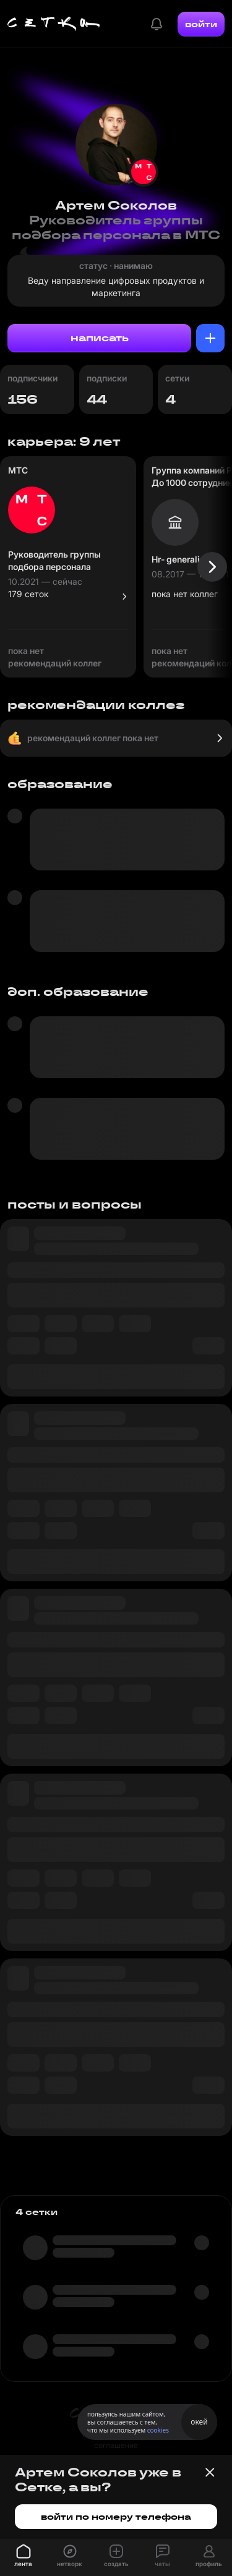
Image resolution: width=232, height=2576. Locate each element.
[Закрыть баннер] (209, 2472)
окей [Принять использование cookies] (199, 2422)
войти (201, 24)
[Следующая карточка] (212, 567)
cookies (158, 2430)
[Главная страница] (53, 24)
